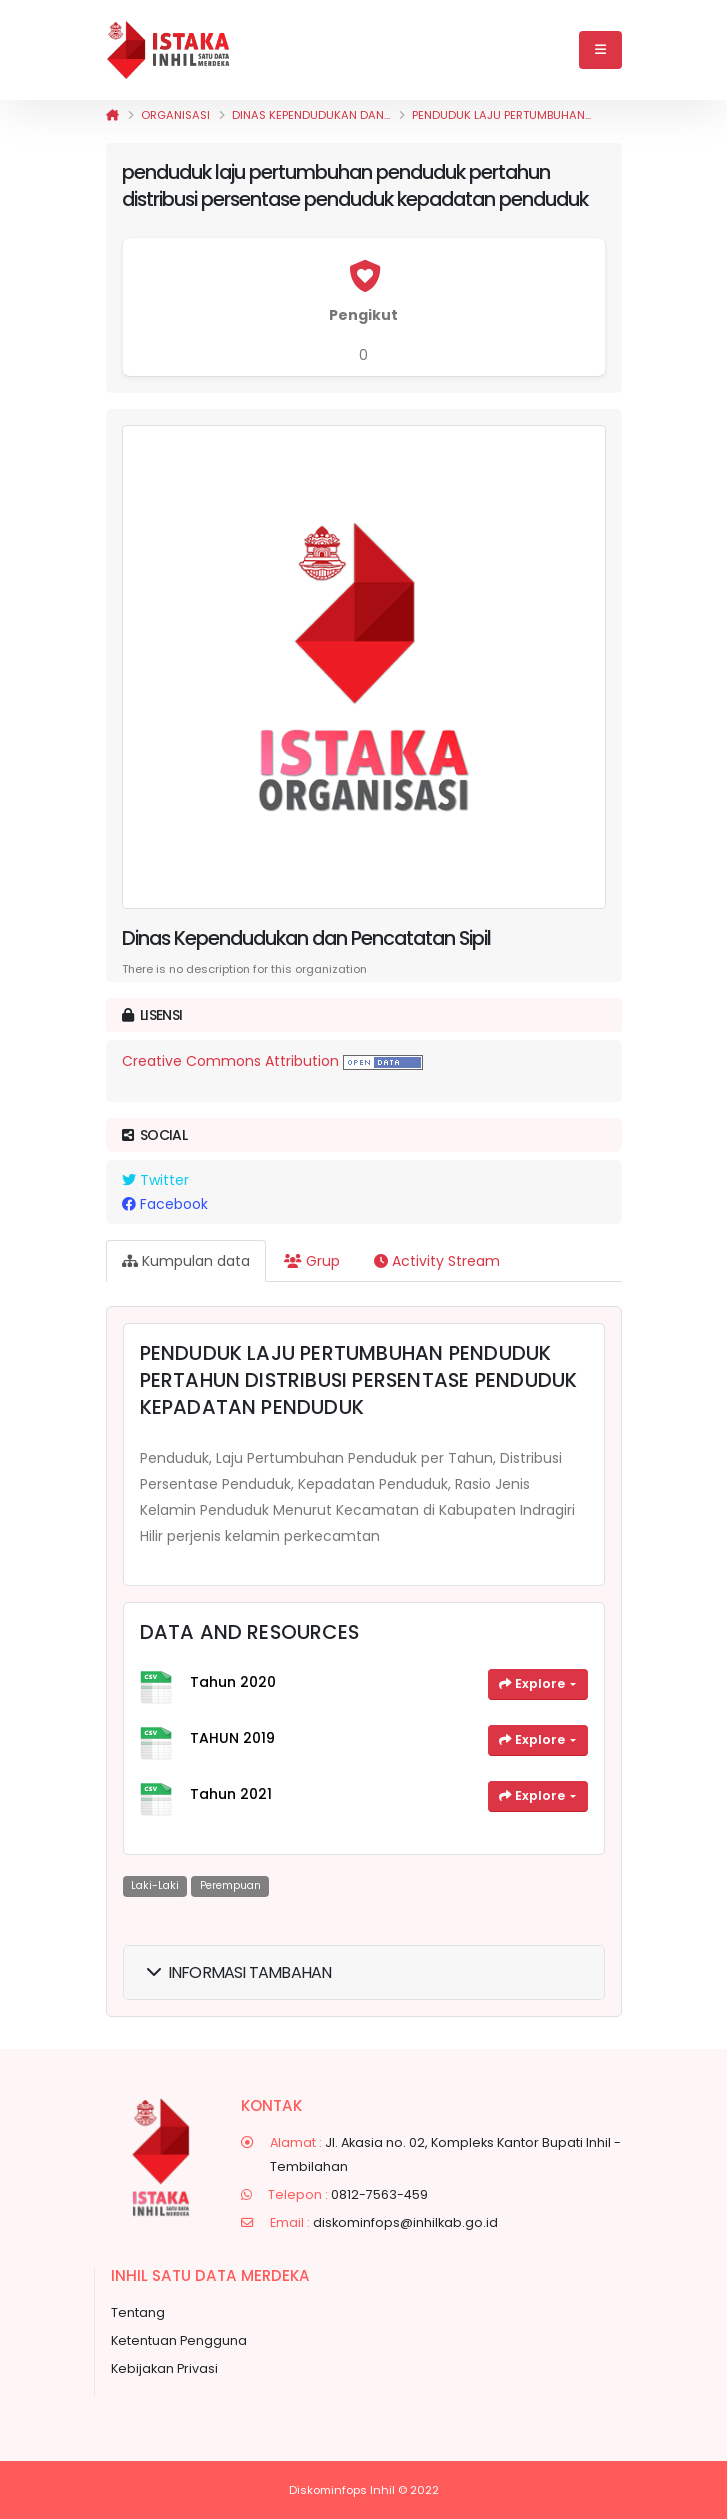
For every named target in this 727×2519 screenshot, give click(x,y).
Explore (533, 1683)
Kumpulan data (186, 1261)
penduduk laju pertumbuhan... (501, 115)
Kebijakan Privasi (164, 2368)
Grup (312, 1261)
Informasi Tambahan (239, 1972)
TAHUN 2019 (232, 1738)
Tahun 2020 (233, 1682)
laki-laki (155, 1885)
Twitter (155, 1180)
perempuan (230, 1885)
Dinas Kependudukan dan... (311, 115)
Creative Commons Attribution (230, 1061)
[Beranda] (112, 115)
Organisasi (175, 115)
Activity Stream (437, 1261)
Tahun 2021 (231, 1794)
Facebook (165, 1204)
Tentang (138, 2312)
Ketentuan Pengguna (179, 2340)
